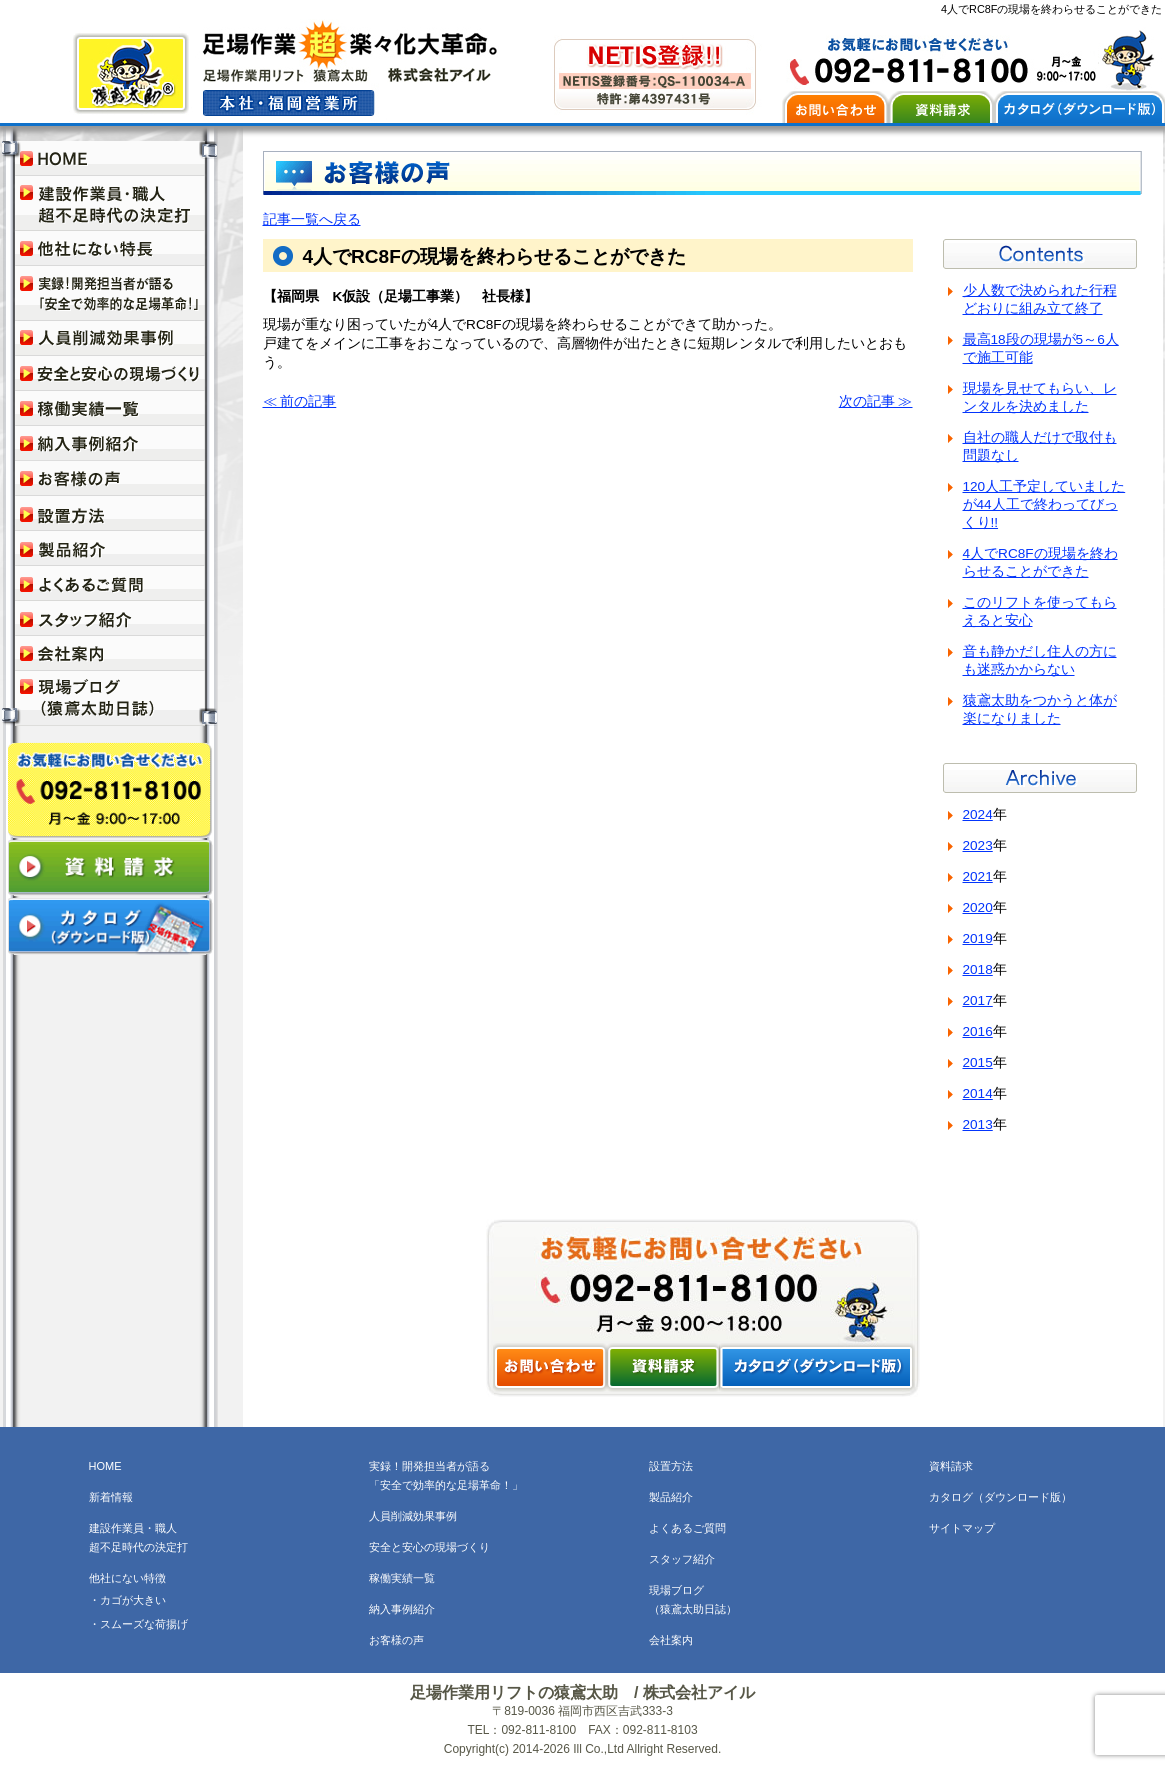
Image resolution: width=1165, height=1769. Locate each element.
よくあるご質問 (687, 1528)
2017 (978, 1000)
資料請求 (951, 1466)
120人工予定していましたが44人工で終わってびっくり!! (1044, 504)
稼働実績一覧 (402, 1578)
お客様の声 (396, 1640)
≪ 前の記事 (300, 401)
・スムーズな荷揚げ (138, 1624)
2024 (978, 814)
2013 (978, 1124)
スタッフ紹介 (682, 1559)
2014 (978, 1093)
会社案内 (671, 1640)
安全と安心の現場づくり (429, 1547)
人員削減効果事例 (413, 1516)
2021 (978, 876)
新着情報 (111, 1497)
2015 (978, 1062)
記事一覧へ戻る (312, 219)
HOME (105, 1466)
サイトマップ (962, 1528)
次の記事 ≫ (876, 401)
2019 (978, 938)
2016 (978, 1031)
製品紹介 (671, 1497)
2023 (978, 845)
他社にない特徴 (127, 1578)
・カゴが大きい (127, 1600)
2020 (978, 907)
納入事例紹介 (402, 1609)
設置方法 (671, 1466)
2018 (978, 969)
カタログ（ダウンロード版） (1000, 1497)
